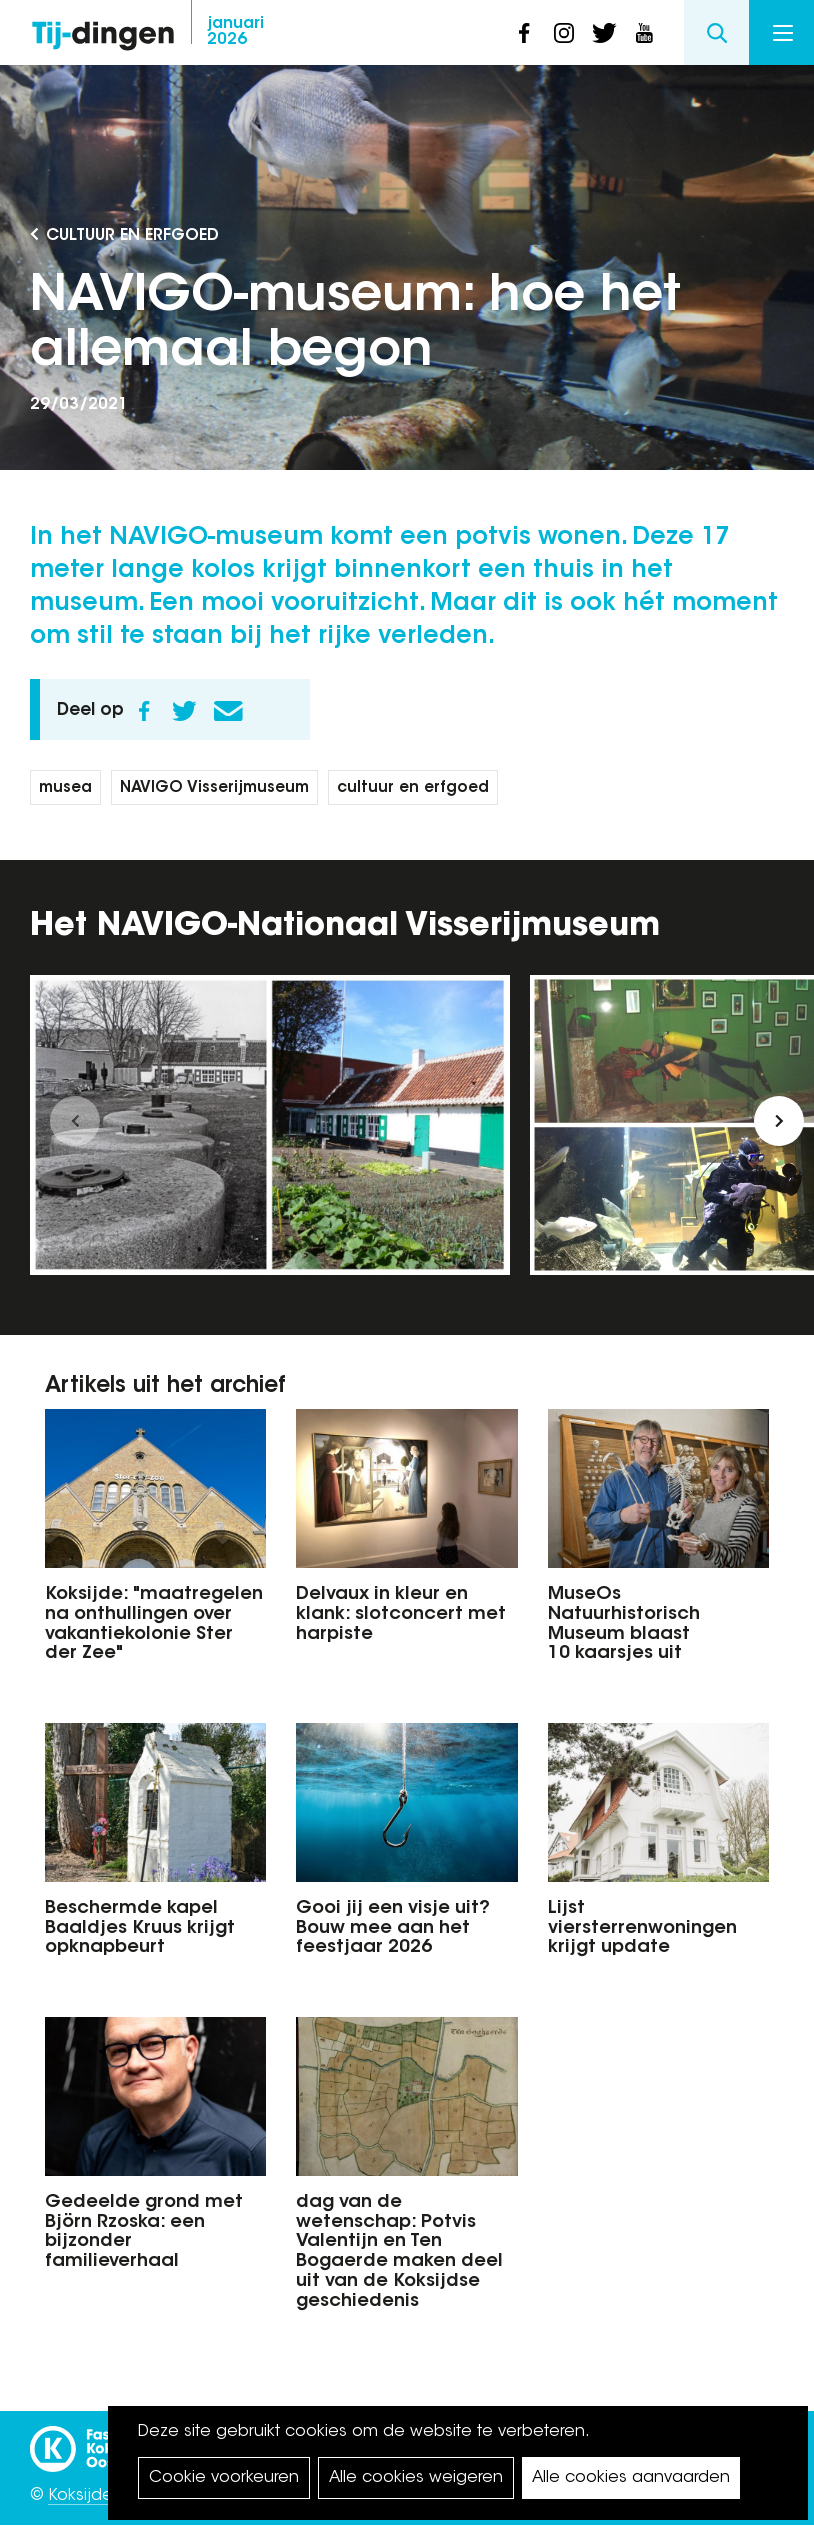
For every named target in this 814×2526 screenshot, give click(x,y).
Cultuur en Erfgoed (132, 236)
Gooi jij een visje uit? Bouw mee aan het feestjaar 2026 (393, 1929)
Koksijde (80, 2496)
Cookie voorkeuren (224, 2478)
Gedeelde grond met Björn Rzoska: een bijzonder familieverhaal (144, 2232)
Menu (783, 33)
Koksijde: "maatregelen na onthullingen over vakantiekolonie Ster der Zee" (154, 1624)
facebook (524, 33)
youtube (644, 33)
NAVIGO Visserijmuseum (214, 788)
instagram (564, 33)
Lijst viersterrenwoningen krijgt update (642, 1929)
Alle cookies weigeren (416, 2478)
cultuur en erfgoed (413, 788)
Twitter (184, 711)
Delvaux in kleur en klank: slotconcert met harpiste (401, 1615)
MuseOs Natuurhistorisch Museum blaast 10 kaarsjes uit (624, 1624)
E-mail (228, 711)
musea (65, 788)
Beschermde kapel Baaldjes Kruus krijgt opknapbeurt (140, 1929)
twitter (604, 33)
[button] (75, 1121)
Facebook (144, 711)
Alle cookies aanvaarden (631, 2478)
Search (716, 32)
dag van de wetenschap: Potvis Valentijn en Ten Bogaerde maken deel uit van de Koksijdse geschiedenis (399, 2252)
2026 (235, 32)
